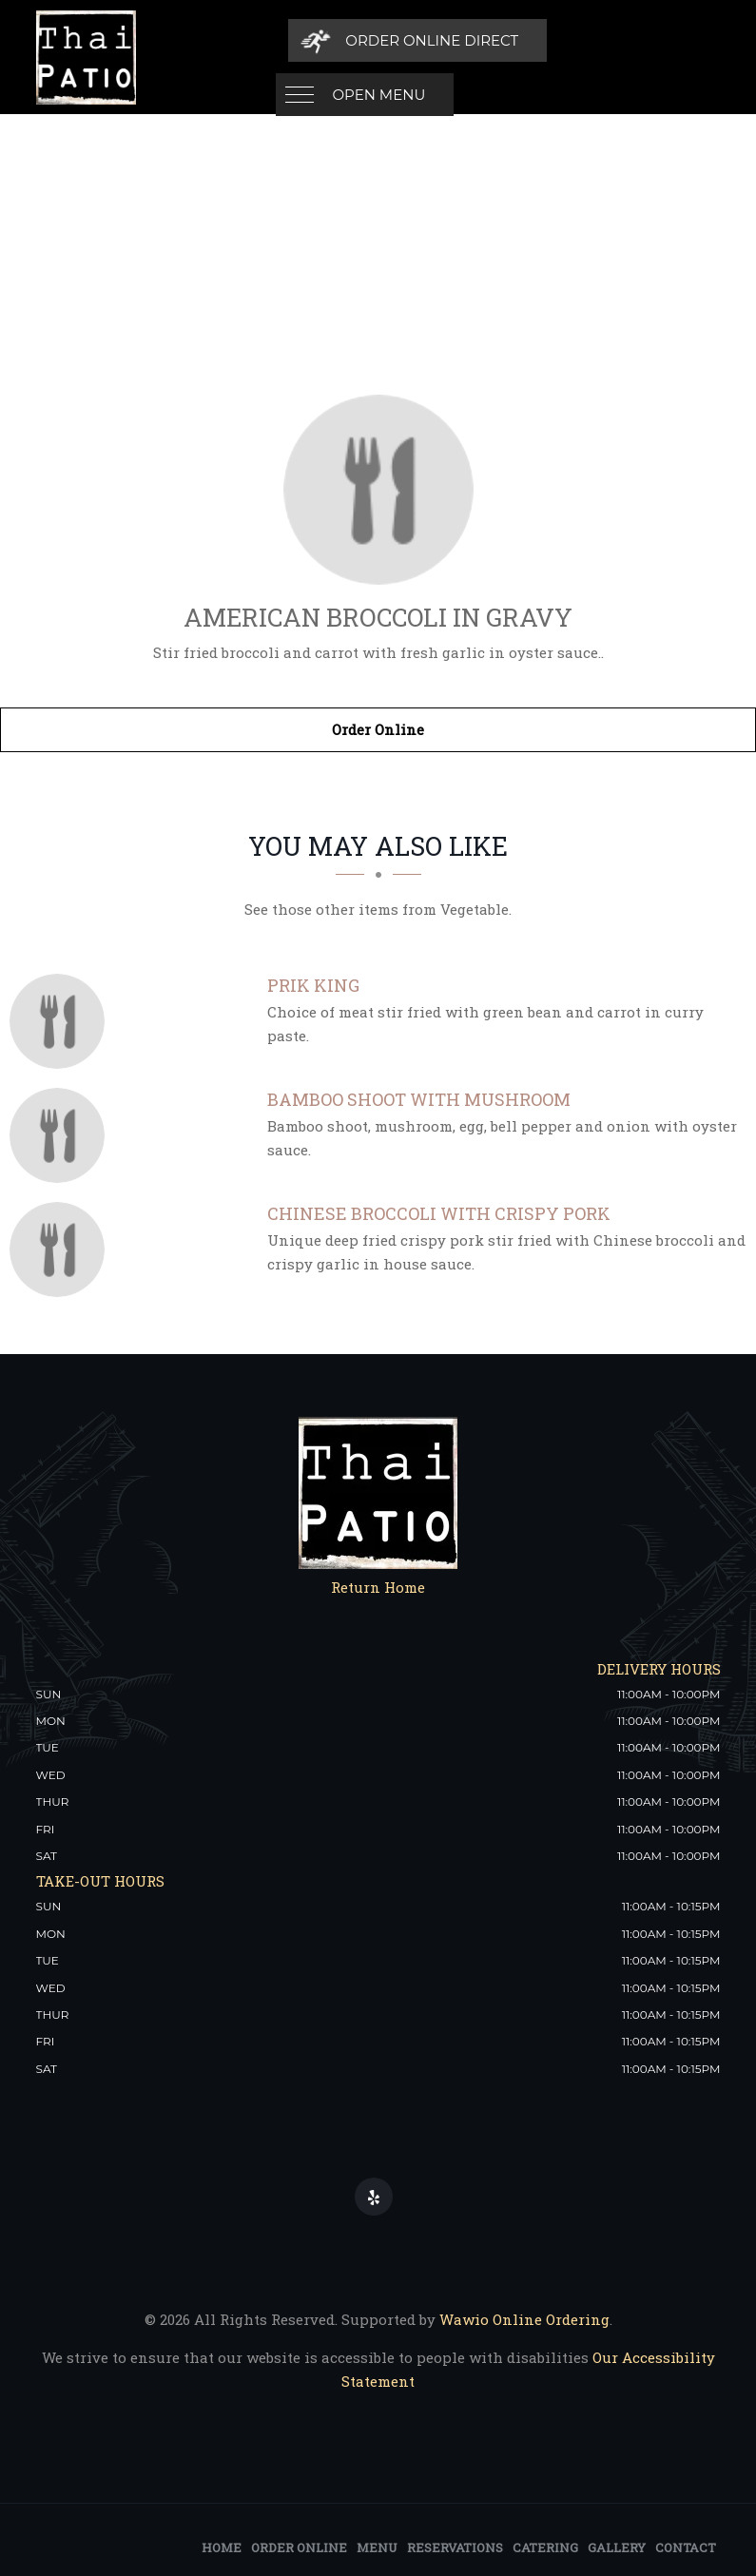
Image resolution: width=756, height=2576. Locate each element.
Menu (377, 2547)
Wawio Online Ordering (524, 2319)
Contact (685, 2547)
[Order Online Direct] (589, 40)
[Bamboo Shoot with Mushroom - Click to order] (62, 1135)
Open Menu (379, 40)
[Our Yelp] (374, 2197)
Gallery (617, 2547)
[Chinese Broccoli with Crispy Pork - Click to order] (62, 1249)
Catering (545, 2547)
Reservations (455, 2547)
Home (222, 2547)
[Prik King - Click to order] (62, 1021)
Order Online (378, 729)
